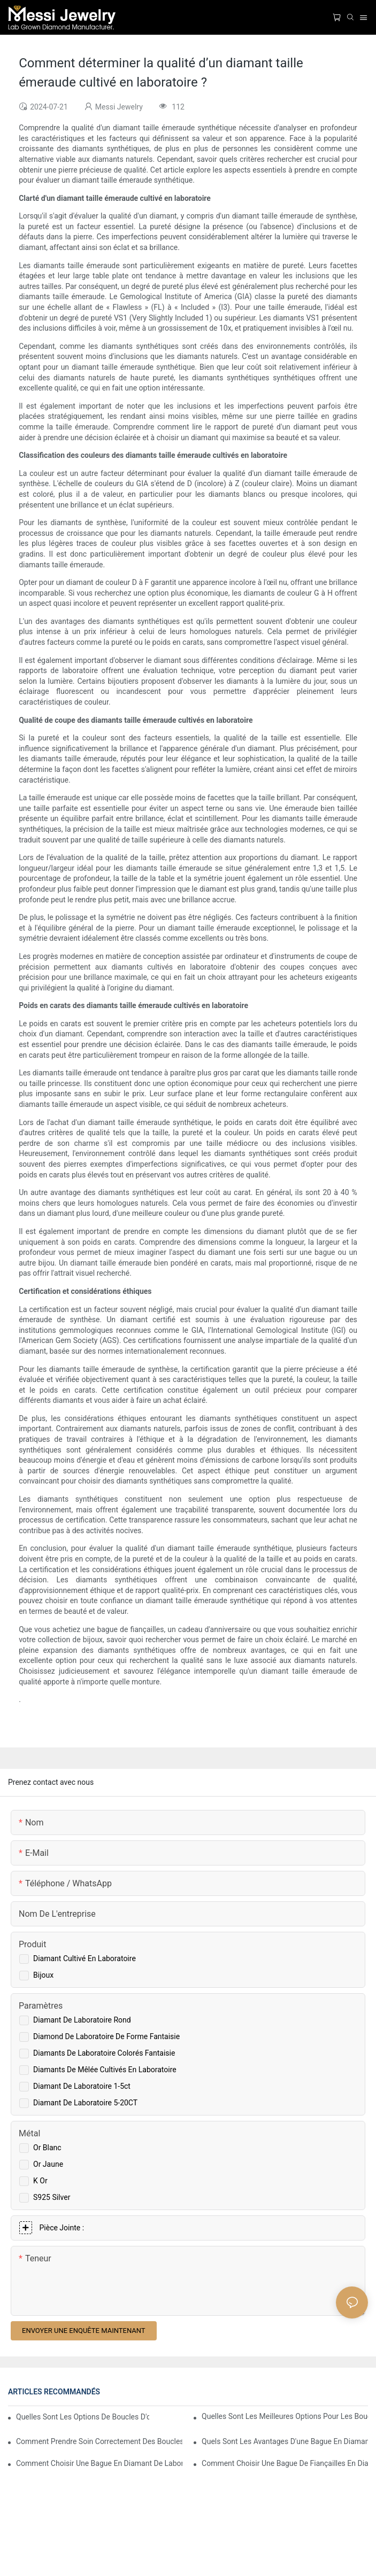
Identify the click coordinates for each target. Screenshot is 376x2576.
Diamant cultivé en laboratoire (84, 1958)
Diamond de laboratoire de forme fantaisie (106, 2036)
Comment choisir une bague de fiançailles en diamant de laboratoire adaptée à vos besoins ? (285, 2463)
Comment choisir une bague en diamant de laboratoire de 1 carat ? (99, 2463)
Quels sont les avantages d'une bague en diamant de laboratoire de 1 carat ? (285, 2441)
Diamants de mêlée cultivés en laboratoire (105, 2069)
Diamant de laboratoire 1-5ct (82, 2086)
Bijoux (43, 1975)
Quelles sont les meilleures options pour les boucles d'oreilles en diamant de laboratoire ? (285, 2416)
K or (40, 2180)
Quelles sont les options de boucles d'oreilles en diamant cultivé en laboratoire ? (82, 2417)
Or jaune (48, 2164)
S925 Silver (51, 2197)
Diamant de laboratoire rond (82, 2020)
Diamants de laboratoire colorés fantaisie (104, 2053)
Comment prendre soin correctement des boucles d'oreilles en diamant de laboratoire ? (99, 2441)
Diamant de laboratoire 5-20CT (85, 2102)
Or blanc (47, 2147)
